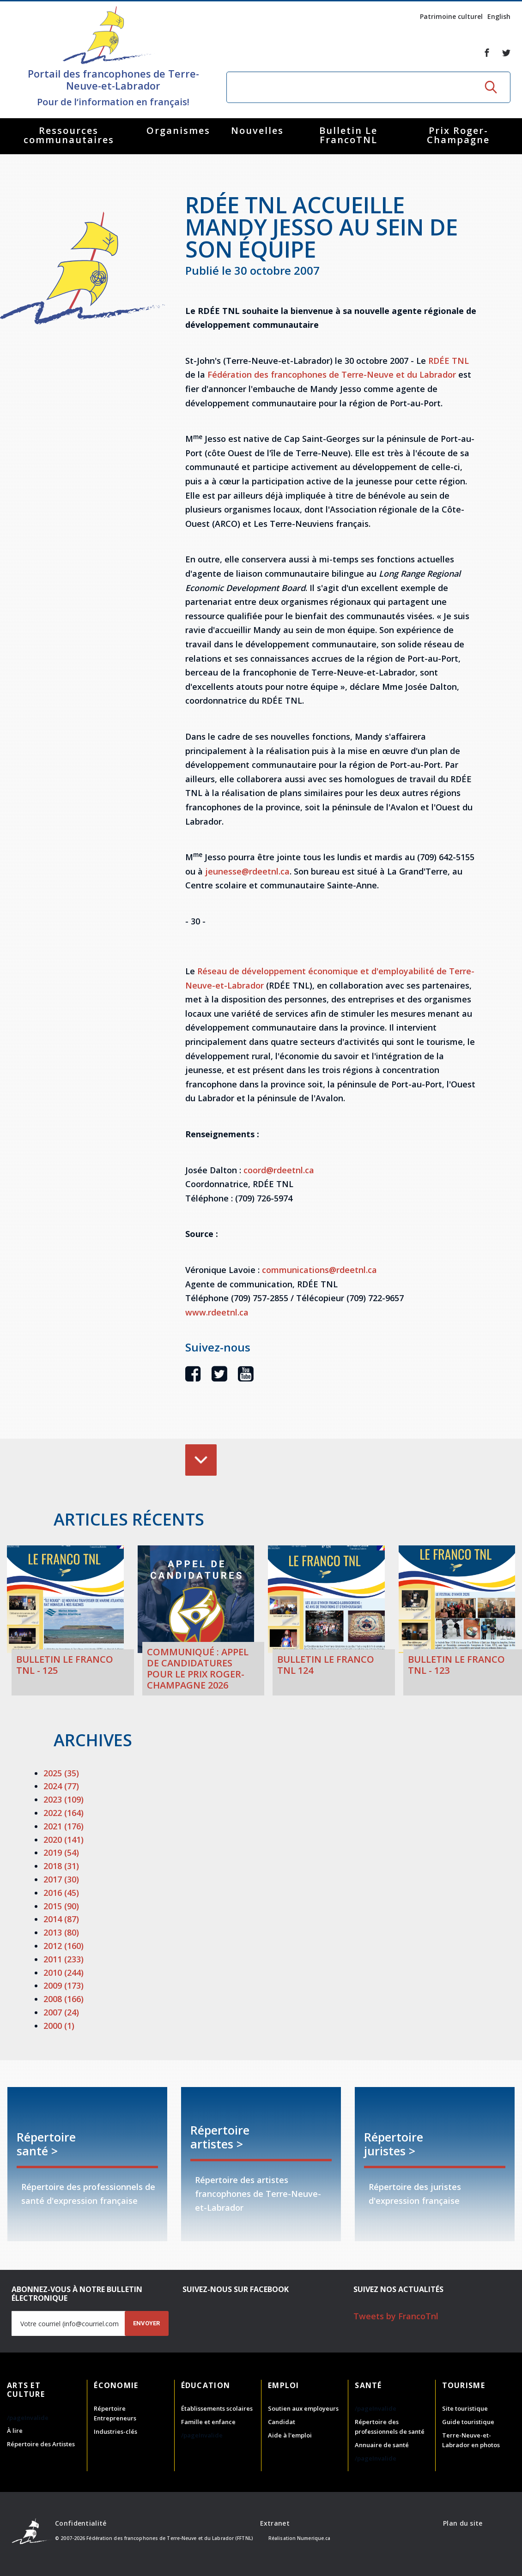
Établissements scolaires (217, 2408)
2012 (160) (63, 1945)
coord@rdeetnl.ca (278, 1170)
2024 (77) (61, 1786)
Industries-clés (115, 2431)
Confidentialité (80, 2523)
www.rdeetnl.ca (217, 1312)
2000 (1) (58, 2025)
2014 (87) (61, 1918)
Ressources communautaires (69, 135)
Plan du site (462, 2523)
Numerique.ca (313, 2538)
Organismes (178, 130)
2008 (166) (63, 1998)
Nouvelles (257, 130)
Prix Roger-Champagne (458, 135)
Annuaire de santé (382, 2445)
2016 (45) (61, 1892)
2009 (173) (63, 1985)
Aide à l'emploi (290, 2435)
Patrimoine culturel (451, 16)
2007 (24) (61, 2012)
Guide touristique (468, 2422)
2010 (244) (63, 1972)
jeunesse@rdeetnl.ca (247, 871)
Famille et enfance (208, 2422)
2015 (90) (61, 1906)
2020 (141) (63, 1839)
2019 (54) (61, 1852)
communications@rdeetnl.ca (319, 1269)
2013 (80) (61, 1932)
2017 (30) (61, 1879)
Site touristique (465, 2408)
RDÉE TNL (448, 360)
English (498, 16)
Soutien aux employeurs (303, 2408)
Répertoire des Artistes (41, 2444)
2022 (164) (63, 1812)
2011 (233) (63, 1959)
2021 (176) (63, 1826)
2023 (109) (63, 1799)
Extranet (275, 2523)
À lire (15, 2430)
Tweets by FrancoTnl (395, 2316)
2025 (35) (61, 1773)
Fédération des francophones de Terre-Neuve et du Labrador (331, 374)
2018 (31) (61, 1865)
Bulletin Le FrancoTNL (348, 135)
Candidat (281, 2422)
